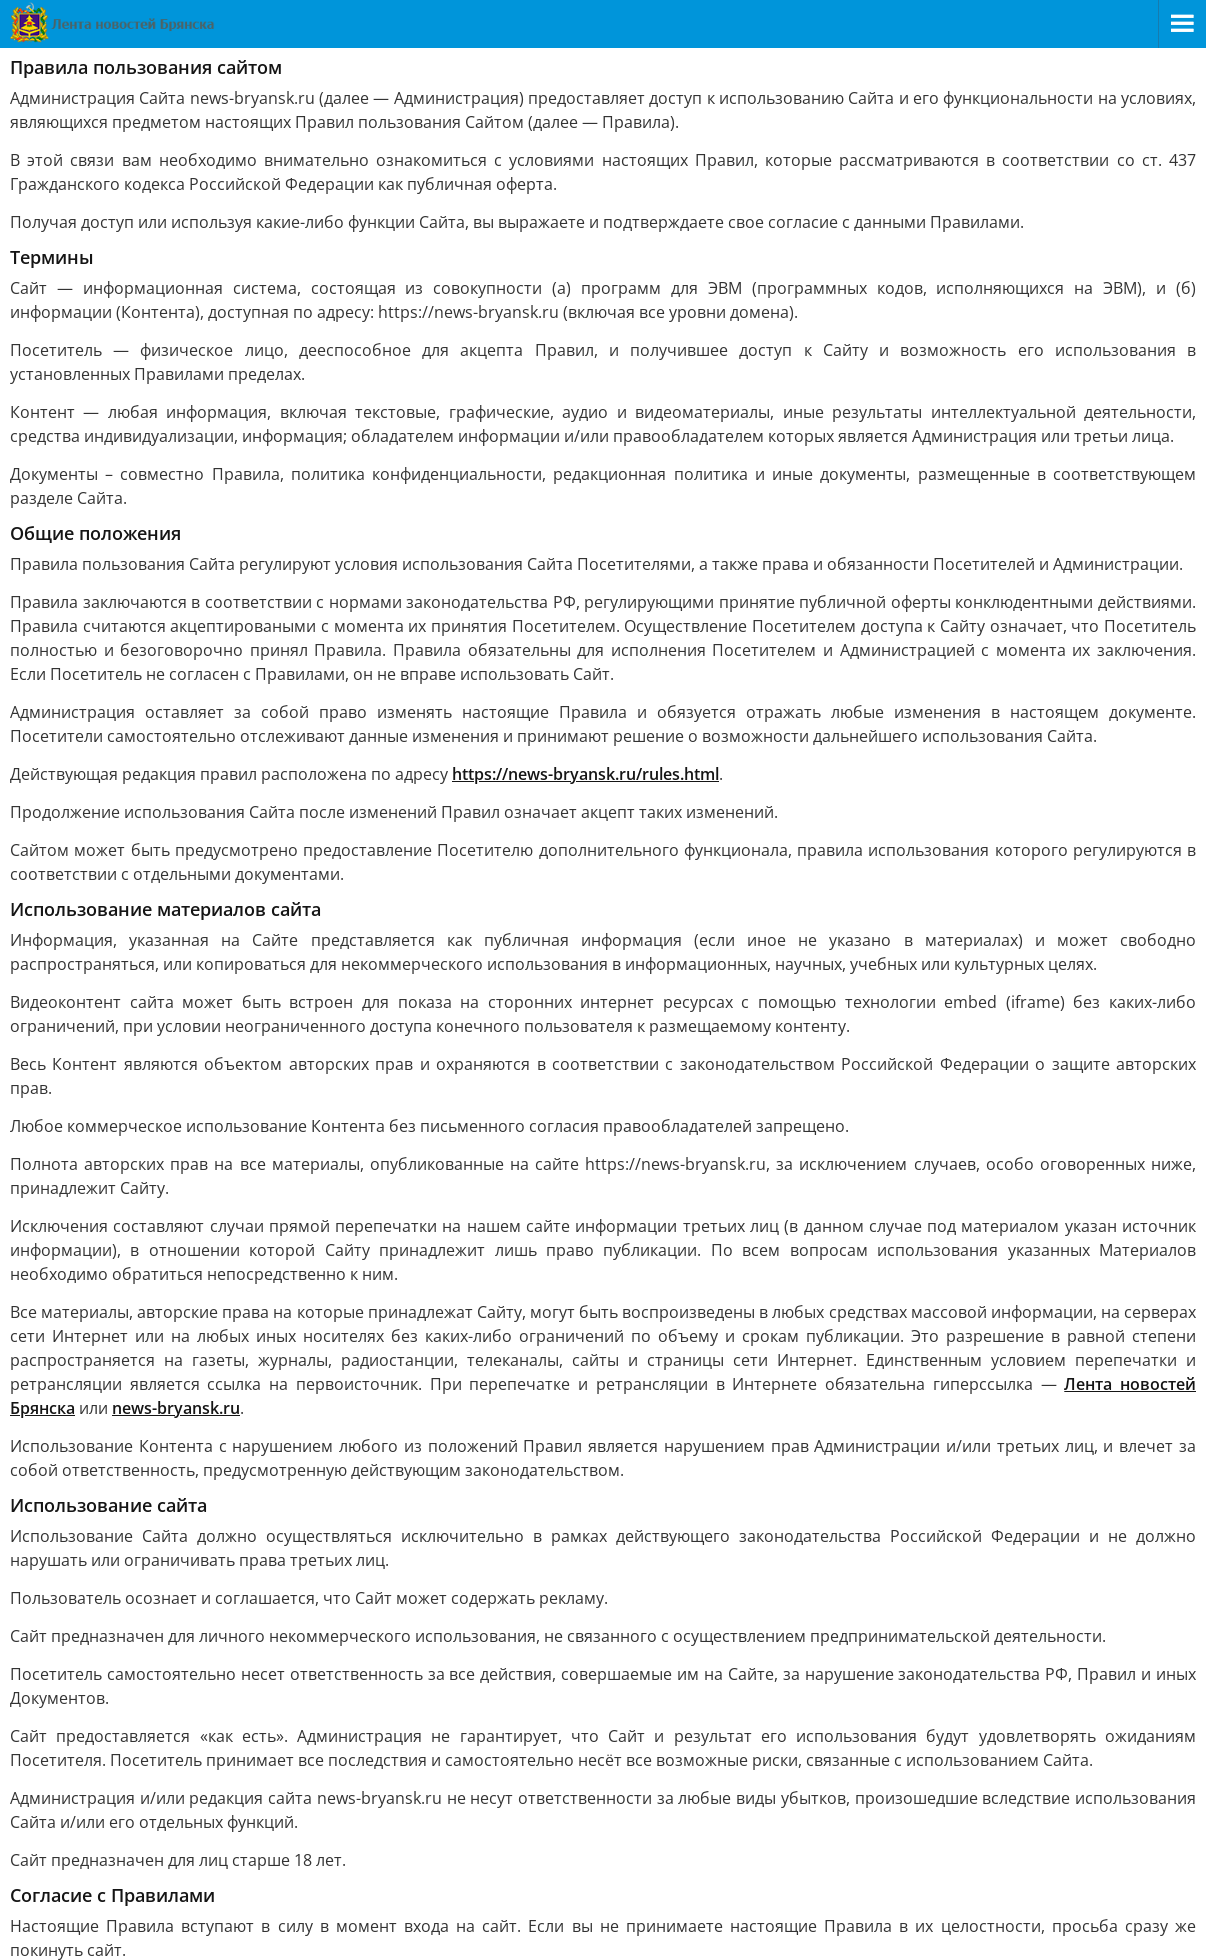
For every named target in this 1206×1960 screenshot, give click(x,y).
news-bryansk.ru (176, 1408)
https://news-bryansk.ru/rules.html (585, 774)
